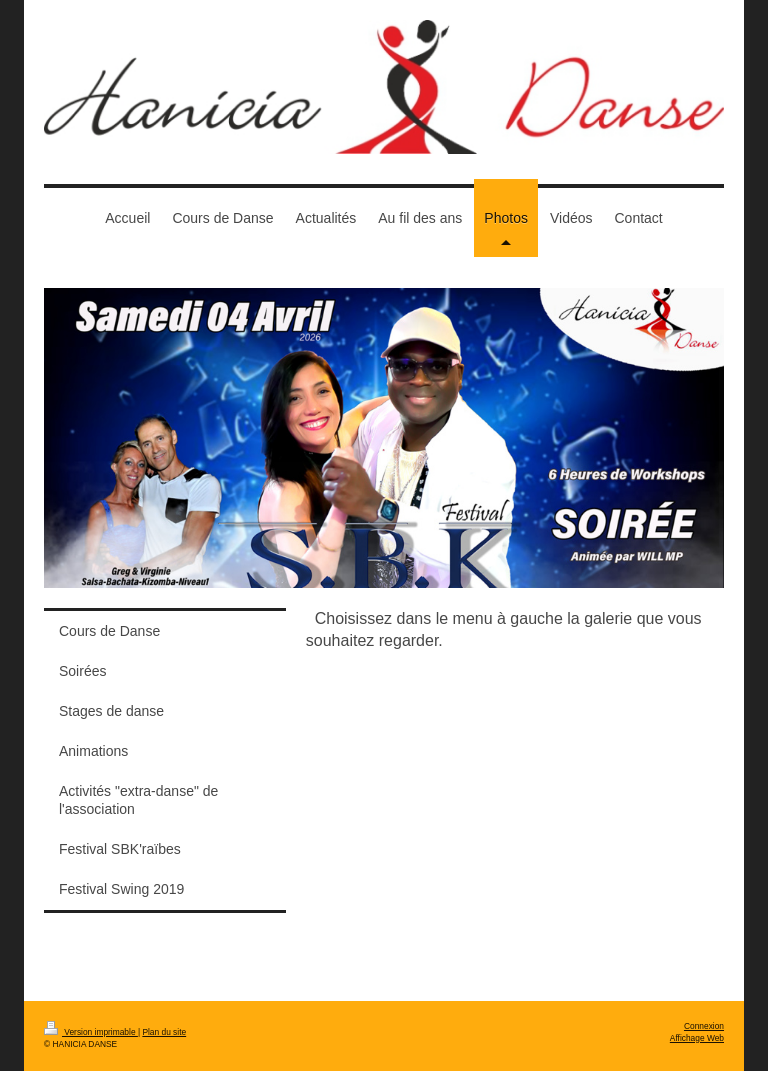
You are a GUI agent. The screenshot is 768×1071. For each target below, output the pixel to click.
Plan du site (164, 1032)
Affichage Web (697, 1038)
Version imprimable (91, 1032)
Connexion (704, 1026)
